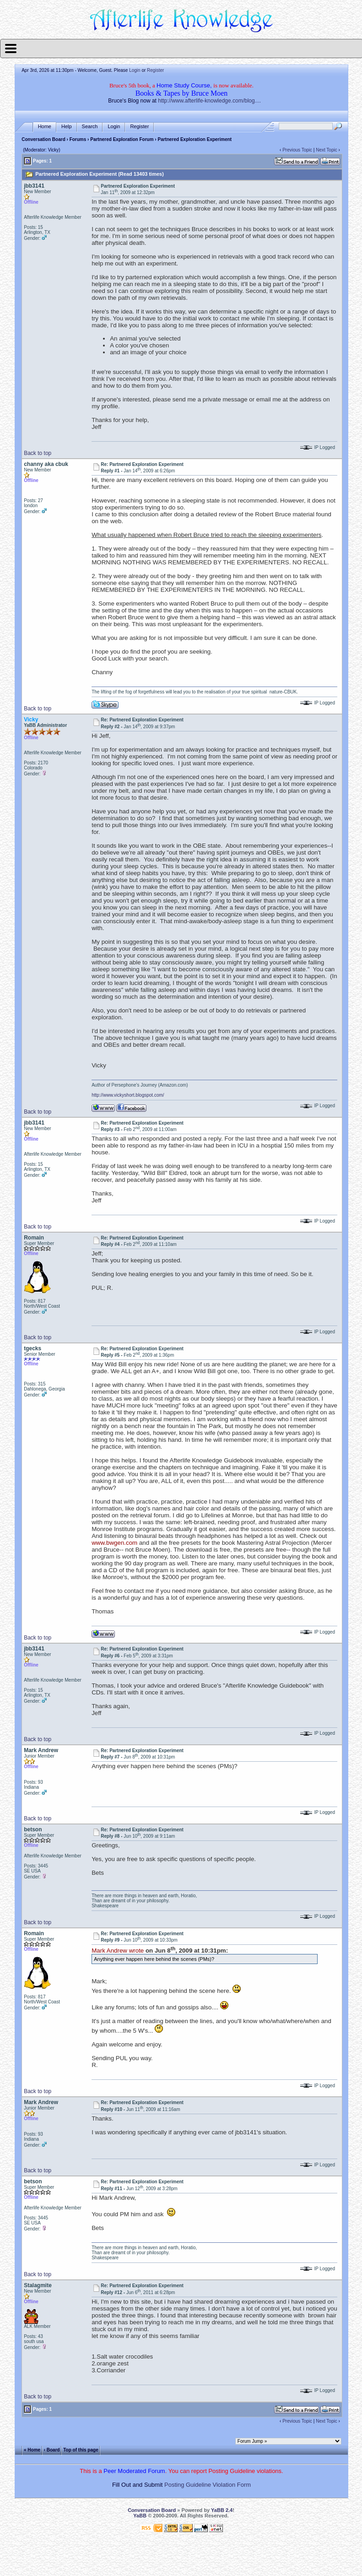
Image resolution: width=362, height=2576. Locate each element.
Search (90, 126)
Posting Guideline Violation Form (207, 2484)
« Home (32, 2449)
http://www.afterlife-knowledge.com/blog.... (209, 100)
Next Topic (326, 149)
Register (155, 70)
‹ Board (52, 2449)
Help (66, 126)
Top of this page (80, 2449)
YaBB (139, 2515)
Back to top (37, 453)
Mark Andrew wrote (118, 1950)
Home (44, 126)
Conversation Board (43, 139)
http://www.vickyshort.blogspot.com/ (128, 1095)
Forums (78, 139)
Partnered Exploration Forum (121, 139)
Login (134, 70)
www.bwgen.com (114, 1542)
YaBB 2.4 (221, 2510)
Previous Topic (297, 149)
